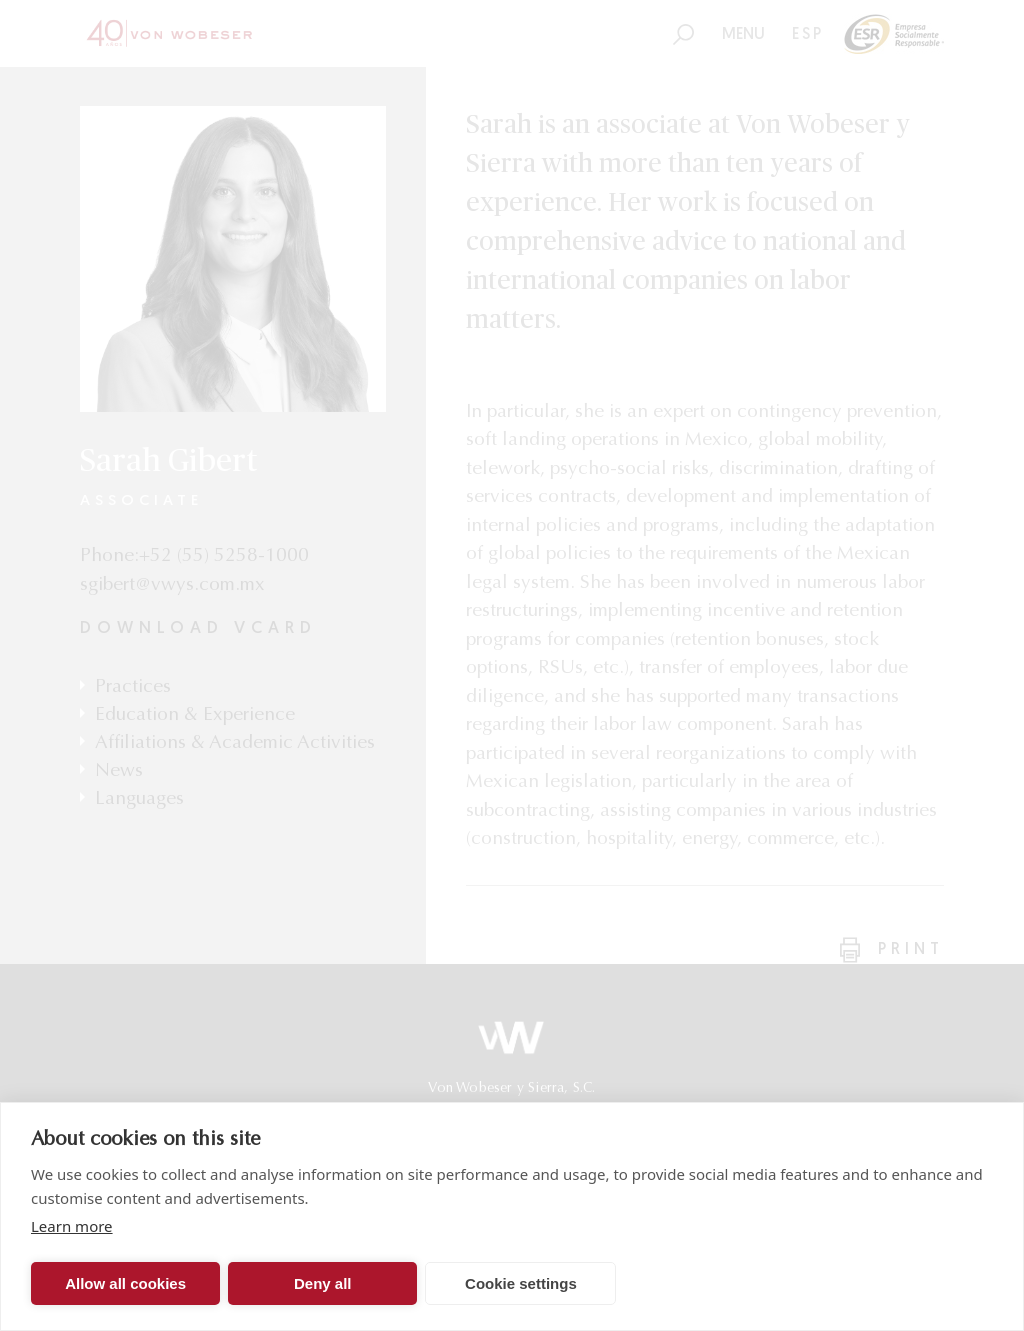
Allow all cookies (125, 1283)
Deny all (323, 1283)
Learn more (72, 1226)
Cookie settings (521, 1283)
